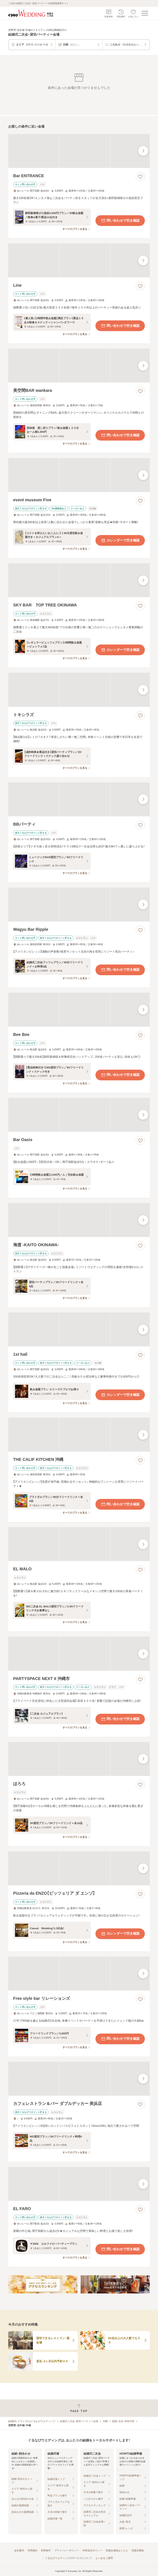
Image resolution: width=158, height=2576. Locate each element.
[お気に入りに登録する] (140, 176)
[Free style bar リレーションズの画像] (79, 1974)
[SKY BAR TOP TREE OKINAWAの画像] (79, 580)
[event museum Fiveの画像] (79, 475)
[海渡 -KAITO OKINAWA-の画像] (79, 1220)
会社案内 (19, 2550)
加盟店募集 (137, 2550)
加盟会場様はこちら (117, 2550)
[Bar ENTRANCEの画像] (79, 151)
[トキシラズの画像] (79, 690)
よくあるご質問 (104, 2558)
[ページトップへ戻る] (79, 2408)
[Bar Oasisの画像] (79, 1115)
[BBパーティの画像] (79, 799)
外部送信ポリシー (92, 2550)
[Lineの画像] (79, 260)
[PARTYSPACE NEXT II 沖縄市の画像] (79, 1654)
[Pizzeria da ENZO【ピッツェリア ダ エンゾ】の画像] (79, 1868)
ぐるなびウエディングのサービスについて (68, 2558)
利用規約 (32, 2550)
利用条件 (46, 2550)
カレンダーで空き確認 (120, 540)
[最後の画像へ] (143, 151)
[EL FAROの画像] (79, 2184)
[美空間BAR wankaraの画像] (79, 366)
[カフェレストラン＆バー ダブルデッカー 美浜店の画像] (79, 2079)
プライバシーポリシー (66, 2550)
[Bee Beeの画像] (79, 1010)
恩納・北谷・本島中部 (123, 2421)
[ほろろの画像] (79, 1759)
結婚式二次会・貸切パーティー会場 (79, 2421)
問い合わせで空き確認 (120, 220)
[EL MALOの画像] (79, 1544)
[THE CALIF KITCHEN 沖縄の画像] (79, 1435)
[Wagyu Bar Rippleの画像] (79, 904)
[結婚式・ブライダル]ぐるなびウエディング (31, 2421)
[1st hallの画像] (79, 1329)
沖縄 (105, 2421)
